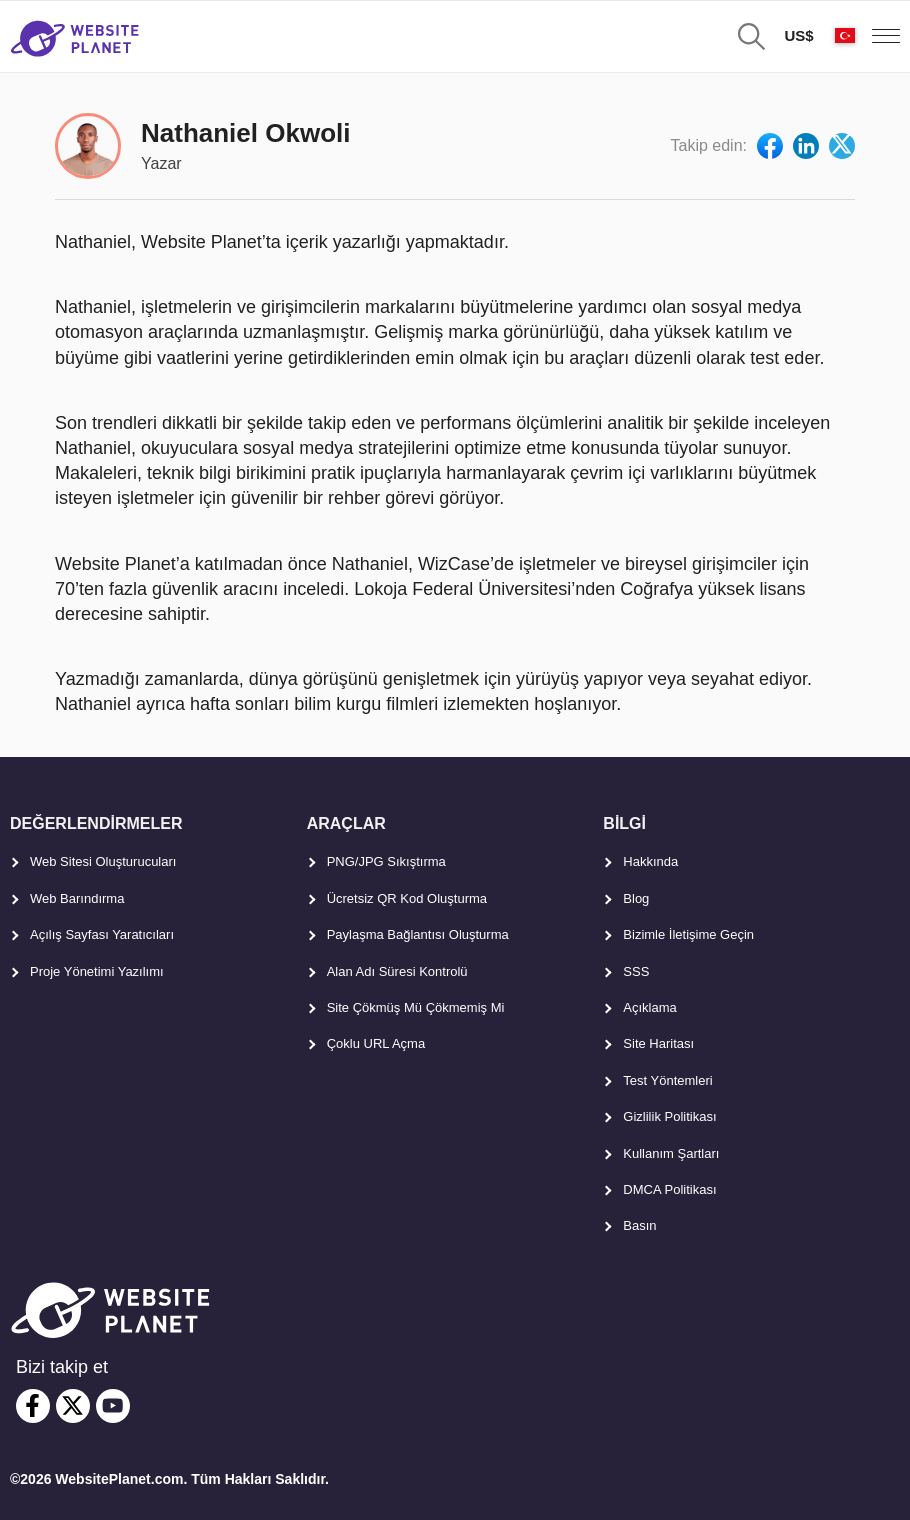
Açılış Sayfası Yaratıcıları (102, 934)
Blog (636, 898)
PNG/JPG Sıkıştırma (386, 861)
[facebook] (33, 1406)
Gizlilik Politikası (669, 1116)
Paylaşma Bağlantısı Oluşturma (418, 934)
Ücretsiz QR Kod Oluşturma (407, 898)
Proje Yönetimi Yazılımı (97, 971)
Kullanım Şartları (671, 1153)
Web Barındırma (77, 898)
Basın (639, 1225)
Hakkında (650, 861)
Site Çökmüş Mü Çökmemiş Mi (416, 1007)
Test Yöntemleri (667, 1080)
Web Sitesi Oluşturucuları (103, 861)
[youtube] (113, 1406)
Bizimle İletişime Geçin (688, 934)
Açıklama (649, 1007)
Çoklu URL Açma (376, 1043)
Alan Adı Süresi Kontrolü (397, 971)
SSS (636, 971)
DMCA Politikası (669, 1189)
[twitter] (73, 1406)
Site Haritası (658, 1043)
